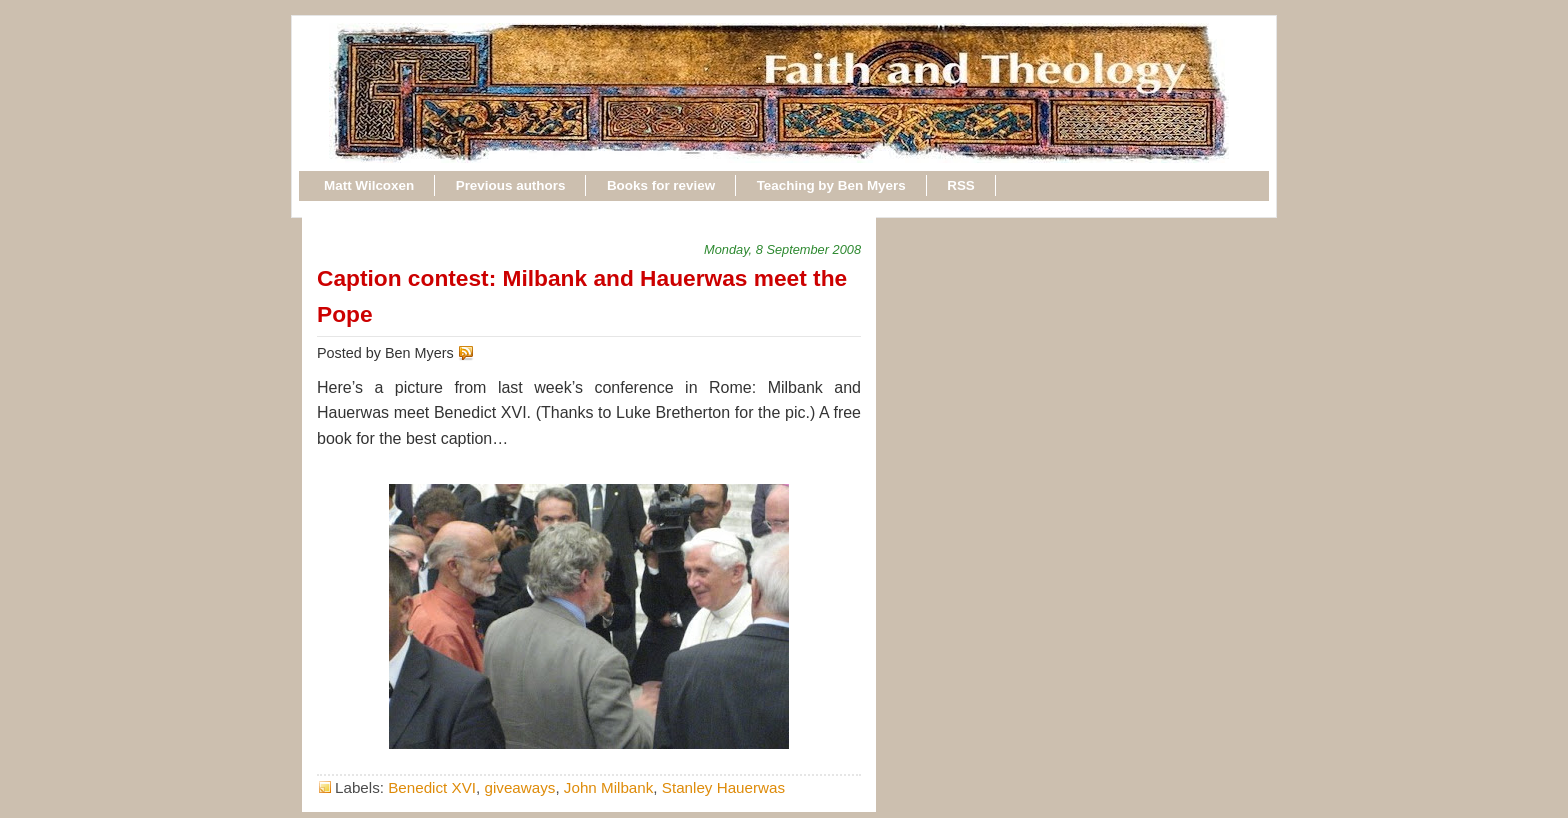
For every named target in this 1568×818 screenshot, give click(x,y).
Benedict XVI (432, 787)
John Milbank (609, 787)
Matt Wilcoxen (369, 185)
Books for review (661, 185)
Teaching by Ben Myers (831, 185)
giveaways (519, 787)
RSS (961, 185)
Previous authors (511, 185)
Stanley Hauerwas (723, 787)
